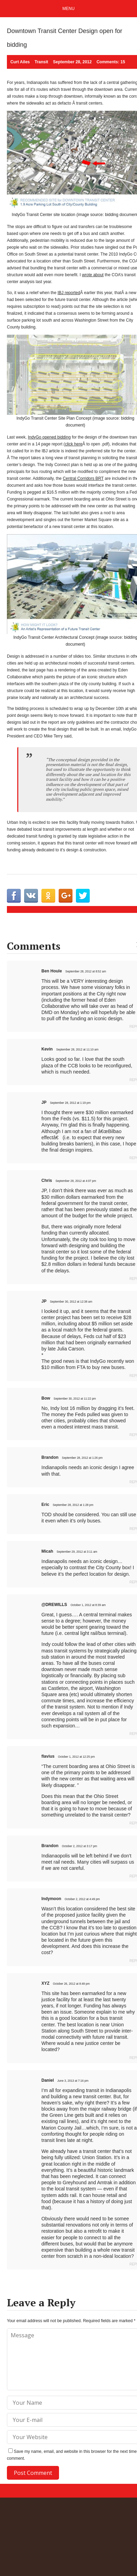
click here (73, 444)
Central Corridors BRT (83, 478)
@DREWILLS (54, 1604)
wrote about (93, 274)
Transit (41, 62)
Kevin (47, 1049)
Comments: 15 (111, 62)
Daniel (47, 2080)
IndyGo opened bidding (49, 437)
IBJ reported (69, 292)
